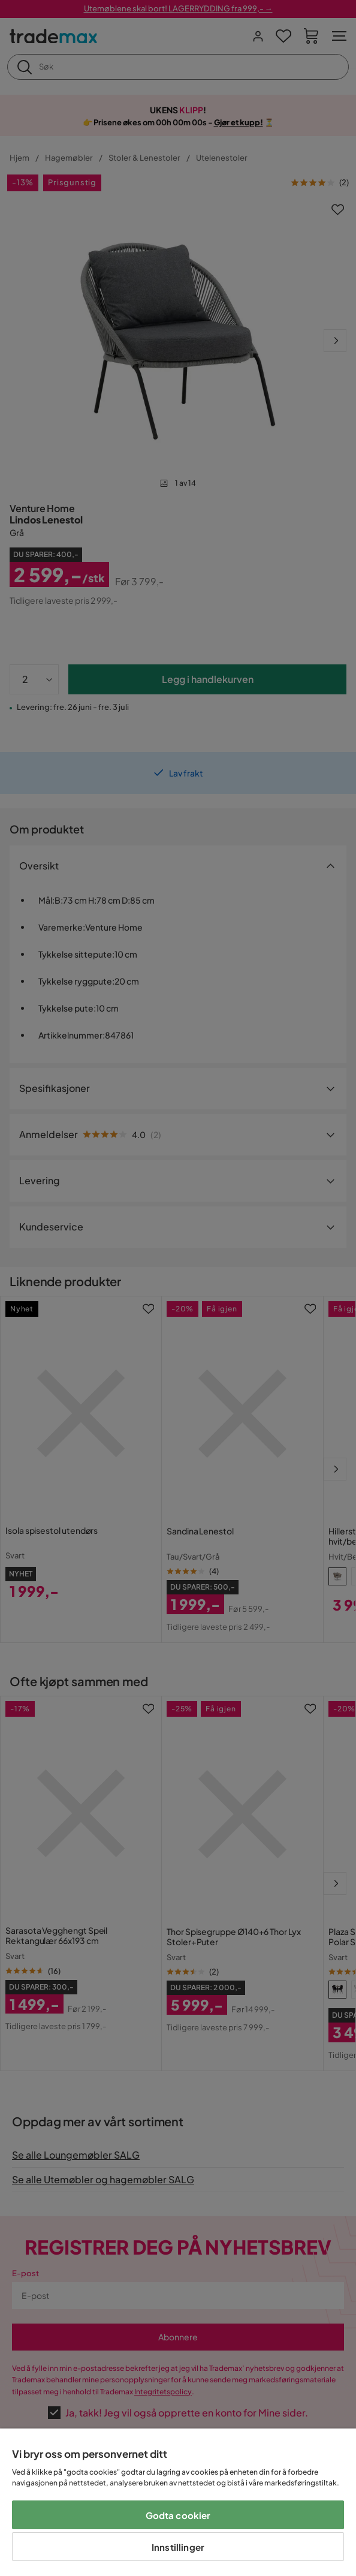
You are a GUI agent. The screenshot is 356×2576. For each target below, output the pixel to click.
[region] (178, 2502)
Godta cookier (178, 2515)
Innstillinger (178, 2547)
